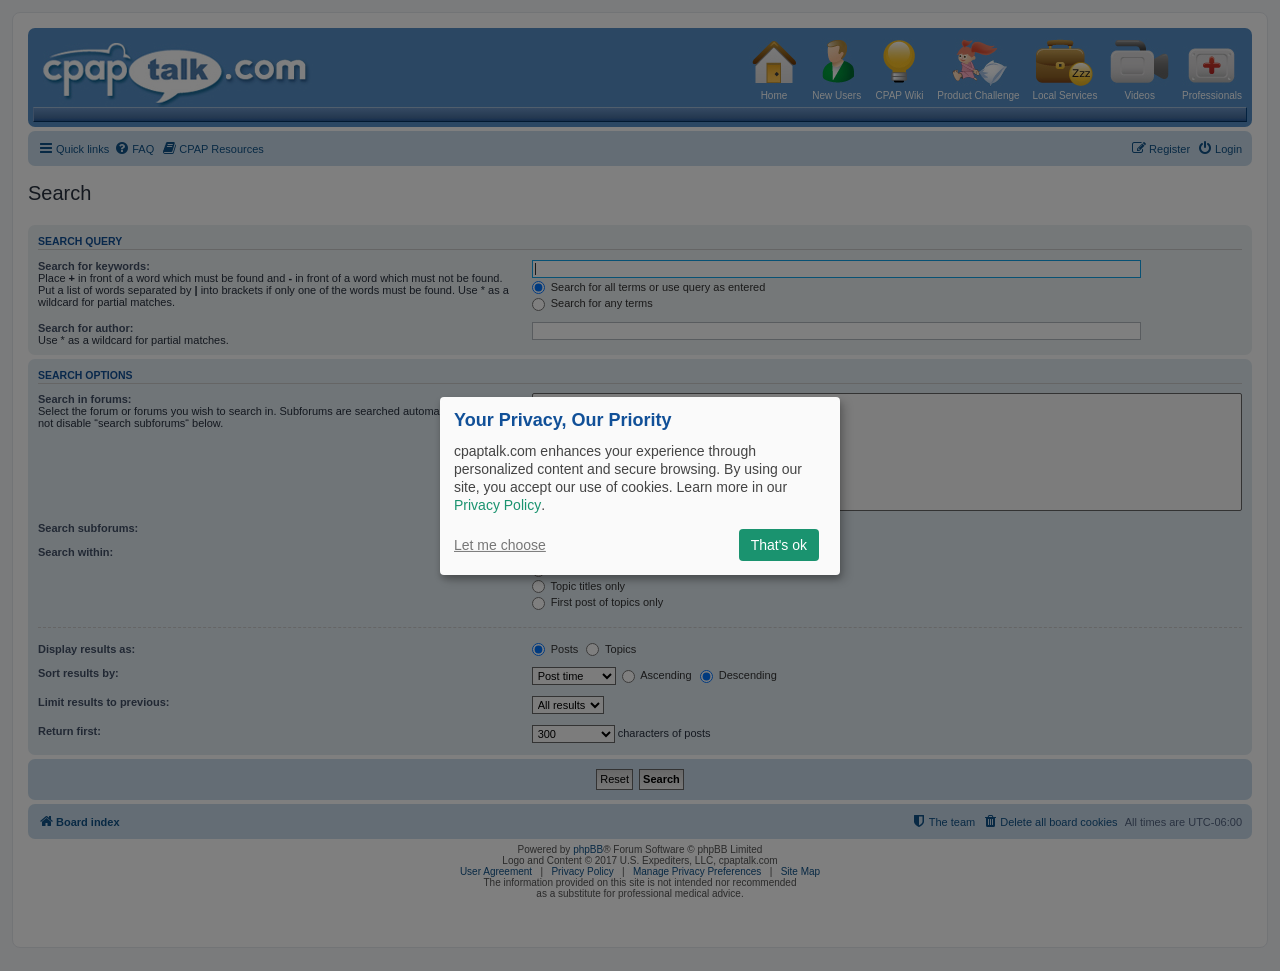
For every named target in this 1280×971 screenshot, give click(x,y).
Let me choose (500, 545)
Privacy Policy (497, 505)
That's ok (779, 545)
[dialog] (640, 485)
